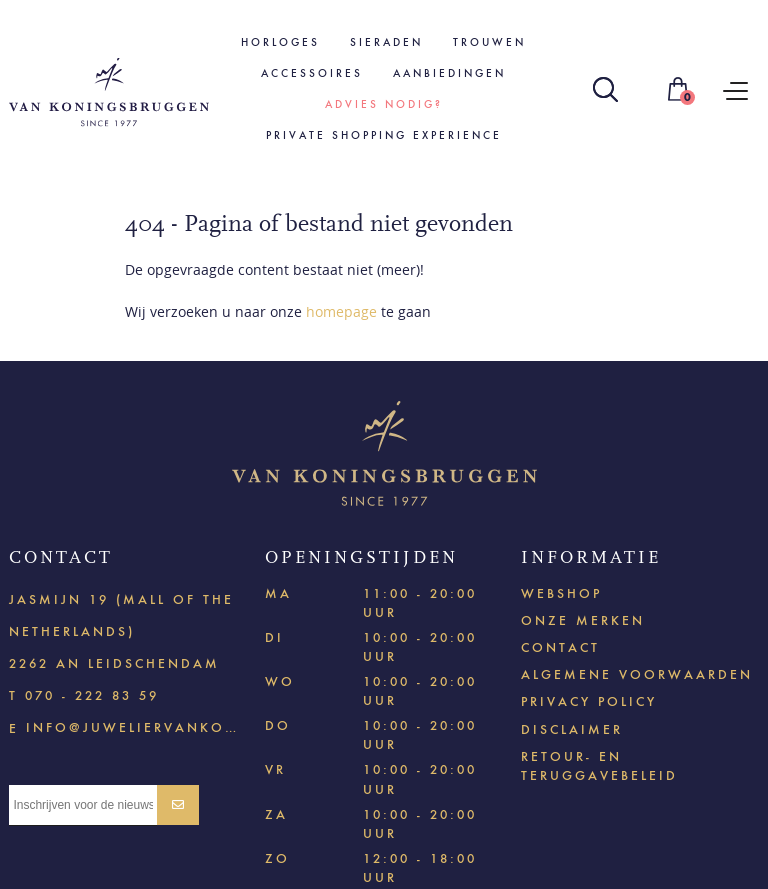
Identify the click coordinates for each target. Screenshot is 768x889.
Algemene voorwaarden (637, 674)
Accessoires (312, 73)
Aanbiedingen (449, 73)
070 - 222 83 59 (92, 695)
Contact (560, 647)
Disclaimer (572, 729)
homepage (341, 311)
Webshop (561, 593)
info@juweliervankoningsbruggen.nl (133, 726)
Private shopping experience (384, 135)
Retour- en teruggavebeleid (599, 766)
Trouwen (489, 42)
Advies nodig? (384, 104)
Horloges (280, 42)
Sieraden (386, 42)
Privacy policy (589, 701)
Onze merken (583, 620)
